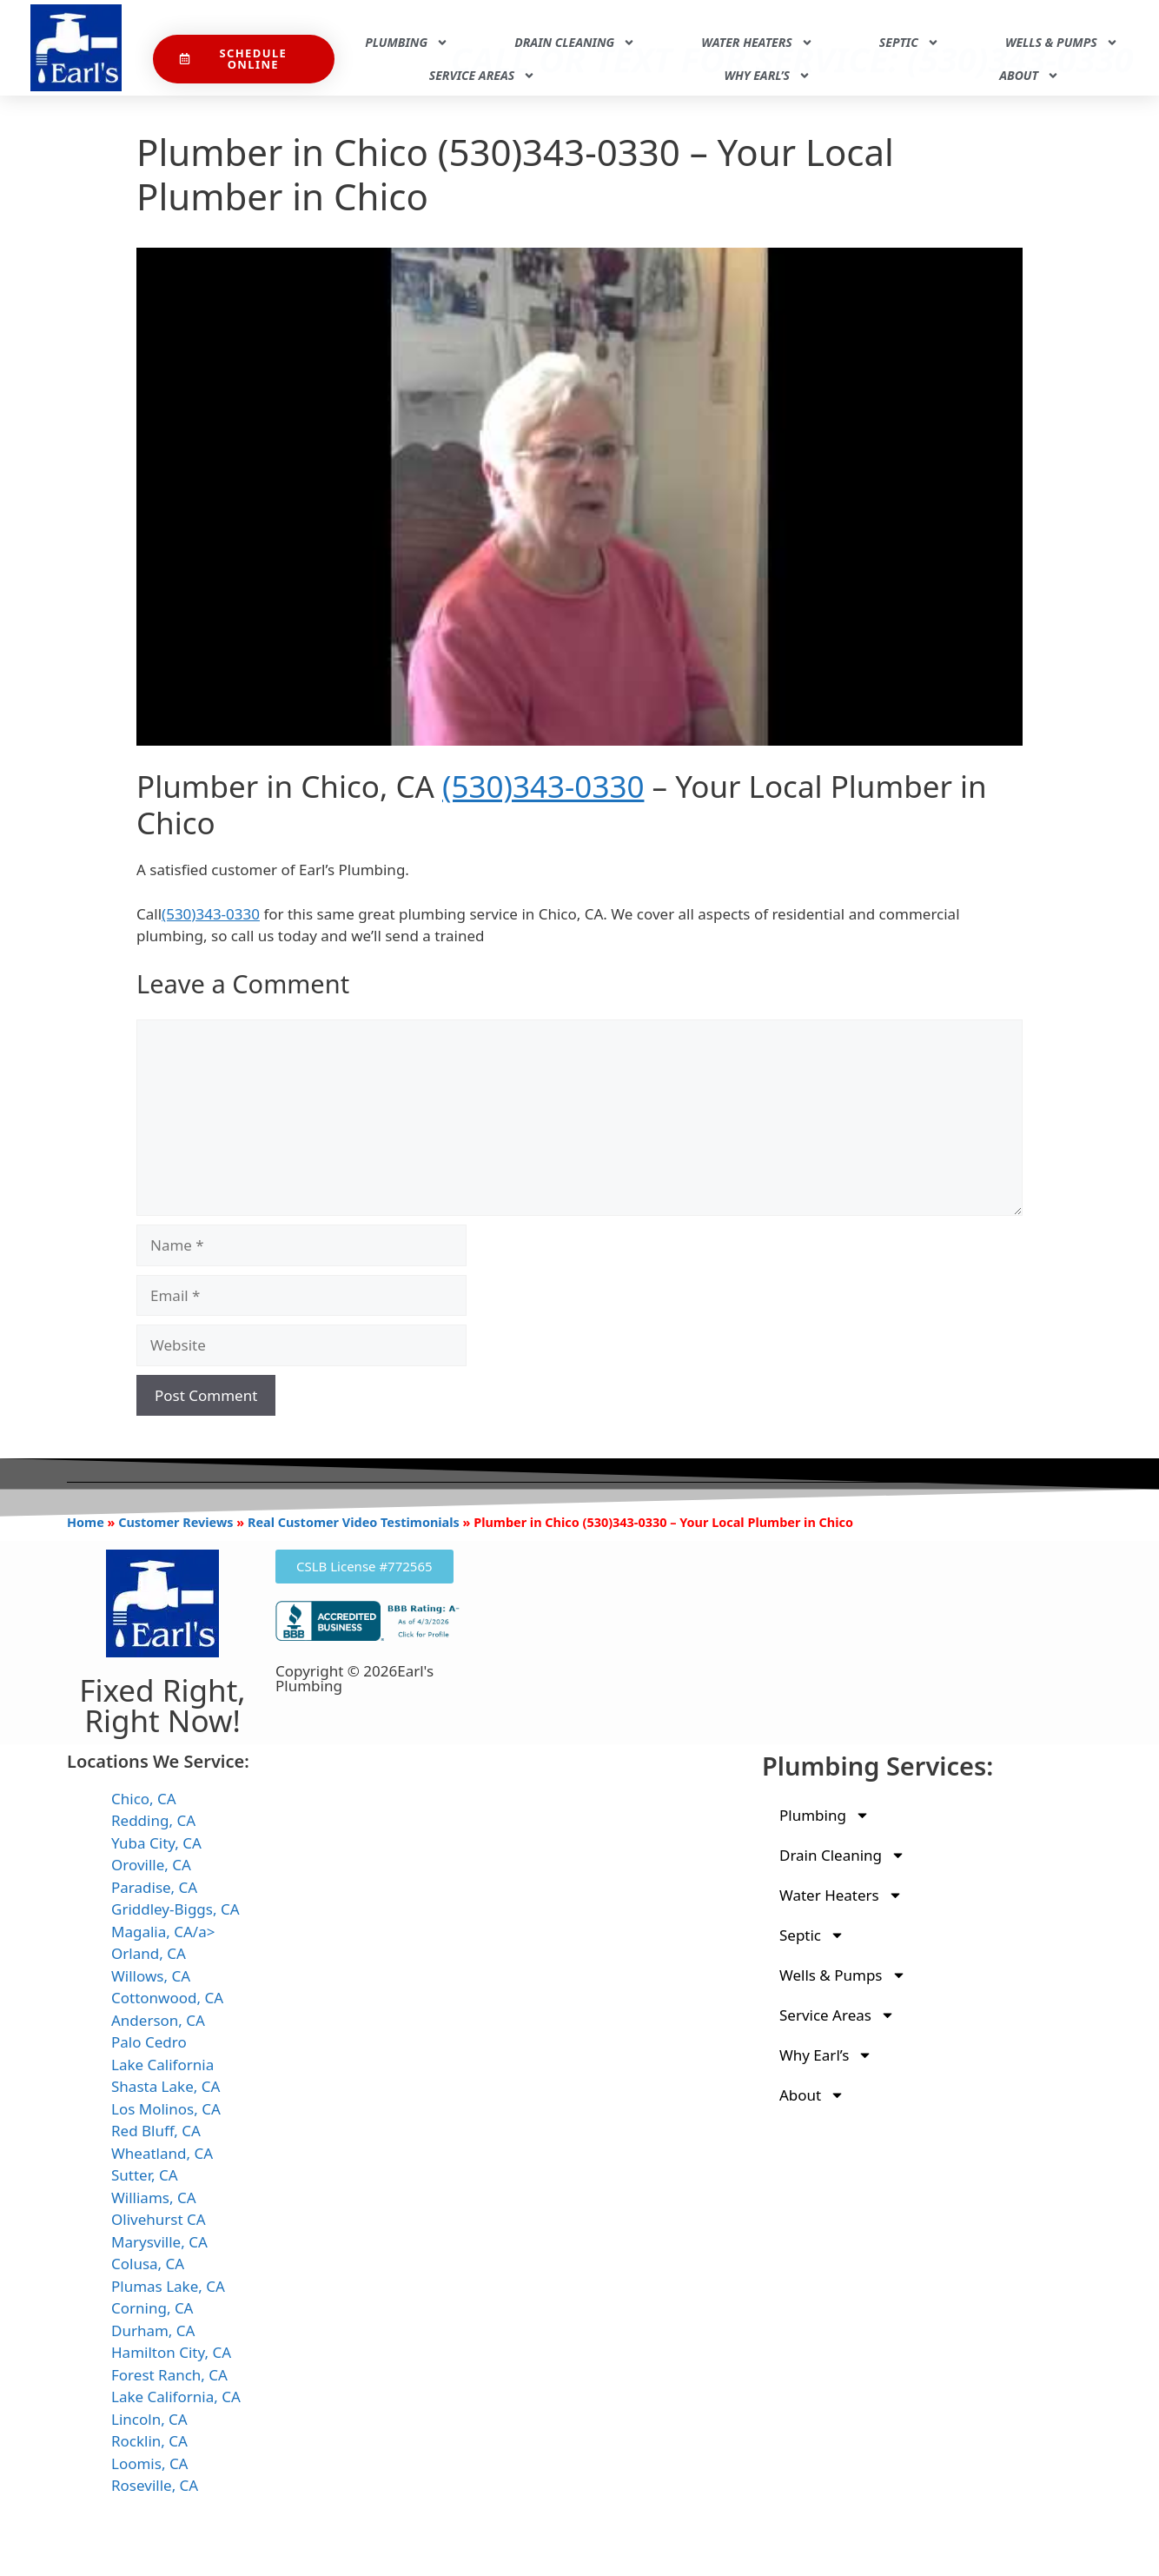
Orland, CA (148, 1953)
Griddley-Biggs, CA (175, 1909)
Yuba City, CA (156, 1843)
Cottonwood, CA (167, 1998)
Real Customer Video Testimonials (354, 1522)
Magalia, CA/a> (163, 1932)
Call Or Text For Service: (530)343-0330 (792, 20)
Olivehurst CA (158, 2219)
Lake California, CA (176, 2397)
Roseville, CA (154, 2485)
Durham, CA (153, 2330)
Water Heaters (757, 42)
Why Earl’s (767, 75)
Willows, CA (150, 1976)
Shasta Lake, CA (165, 2086)
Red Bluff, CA (156, 2131)
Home (85, 1522)
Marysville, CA (159, 2242)
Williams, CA (153, 2198)
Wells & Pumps (1061, 42)
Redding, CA (153, 1820)
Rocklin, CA (149, 2441)
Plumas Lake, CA (168, 2286)
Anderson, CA (158, 2020)
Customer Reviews (175, 1522)
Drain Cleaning (574, 42)
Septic (909, 42)
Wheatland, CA (162, 2153)
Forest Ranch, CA (169, 2375)
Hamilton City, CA (171, 2352)
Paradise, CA (154, 1887)
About (1029, 75)
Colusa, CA (147, 2264)
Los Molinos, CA (166, 2109)
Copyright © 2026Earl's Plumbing (354, 1678)
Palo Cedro (149, 2042)
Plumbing (406, 42)
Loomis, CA (150, 2463)
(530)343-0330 (543, 786)
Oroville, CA (151, 1865)
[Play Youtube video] (579, 497)
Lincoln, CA (149, 2419)
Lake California (162, 2065)
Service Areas (482, 75)
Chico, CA (143, 1799)
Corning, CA (152, 2308)
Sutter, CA (144, 2175)
